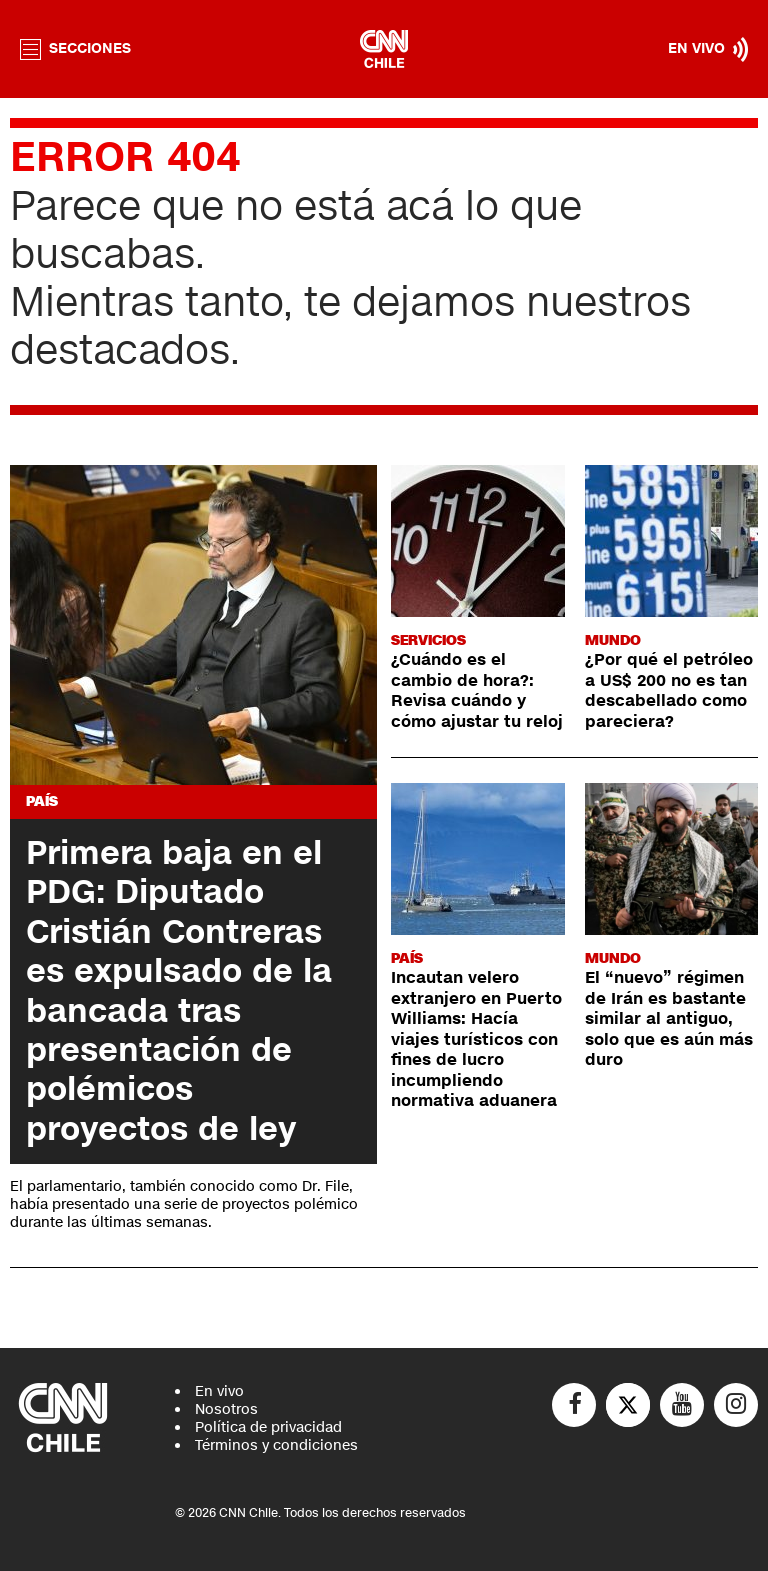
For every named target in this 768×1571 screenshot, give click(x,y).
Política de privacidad (268, 1427)
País (42, 801)
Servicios (428, 640)
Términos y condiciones (276, 1445)
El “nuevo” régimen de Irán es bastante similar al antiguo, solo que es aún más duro (669, 1019)
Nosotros (226, 1409)
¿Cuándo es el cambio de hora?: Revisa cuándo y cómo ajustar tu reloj (477, 690)
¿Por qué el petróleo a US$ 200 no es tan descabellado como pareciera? (669, 690)
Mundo (613, 640)
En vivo (219, 1391)
